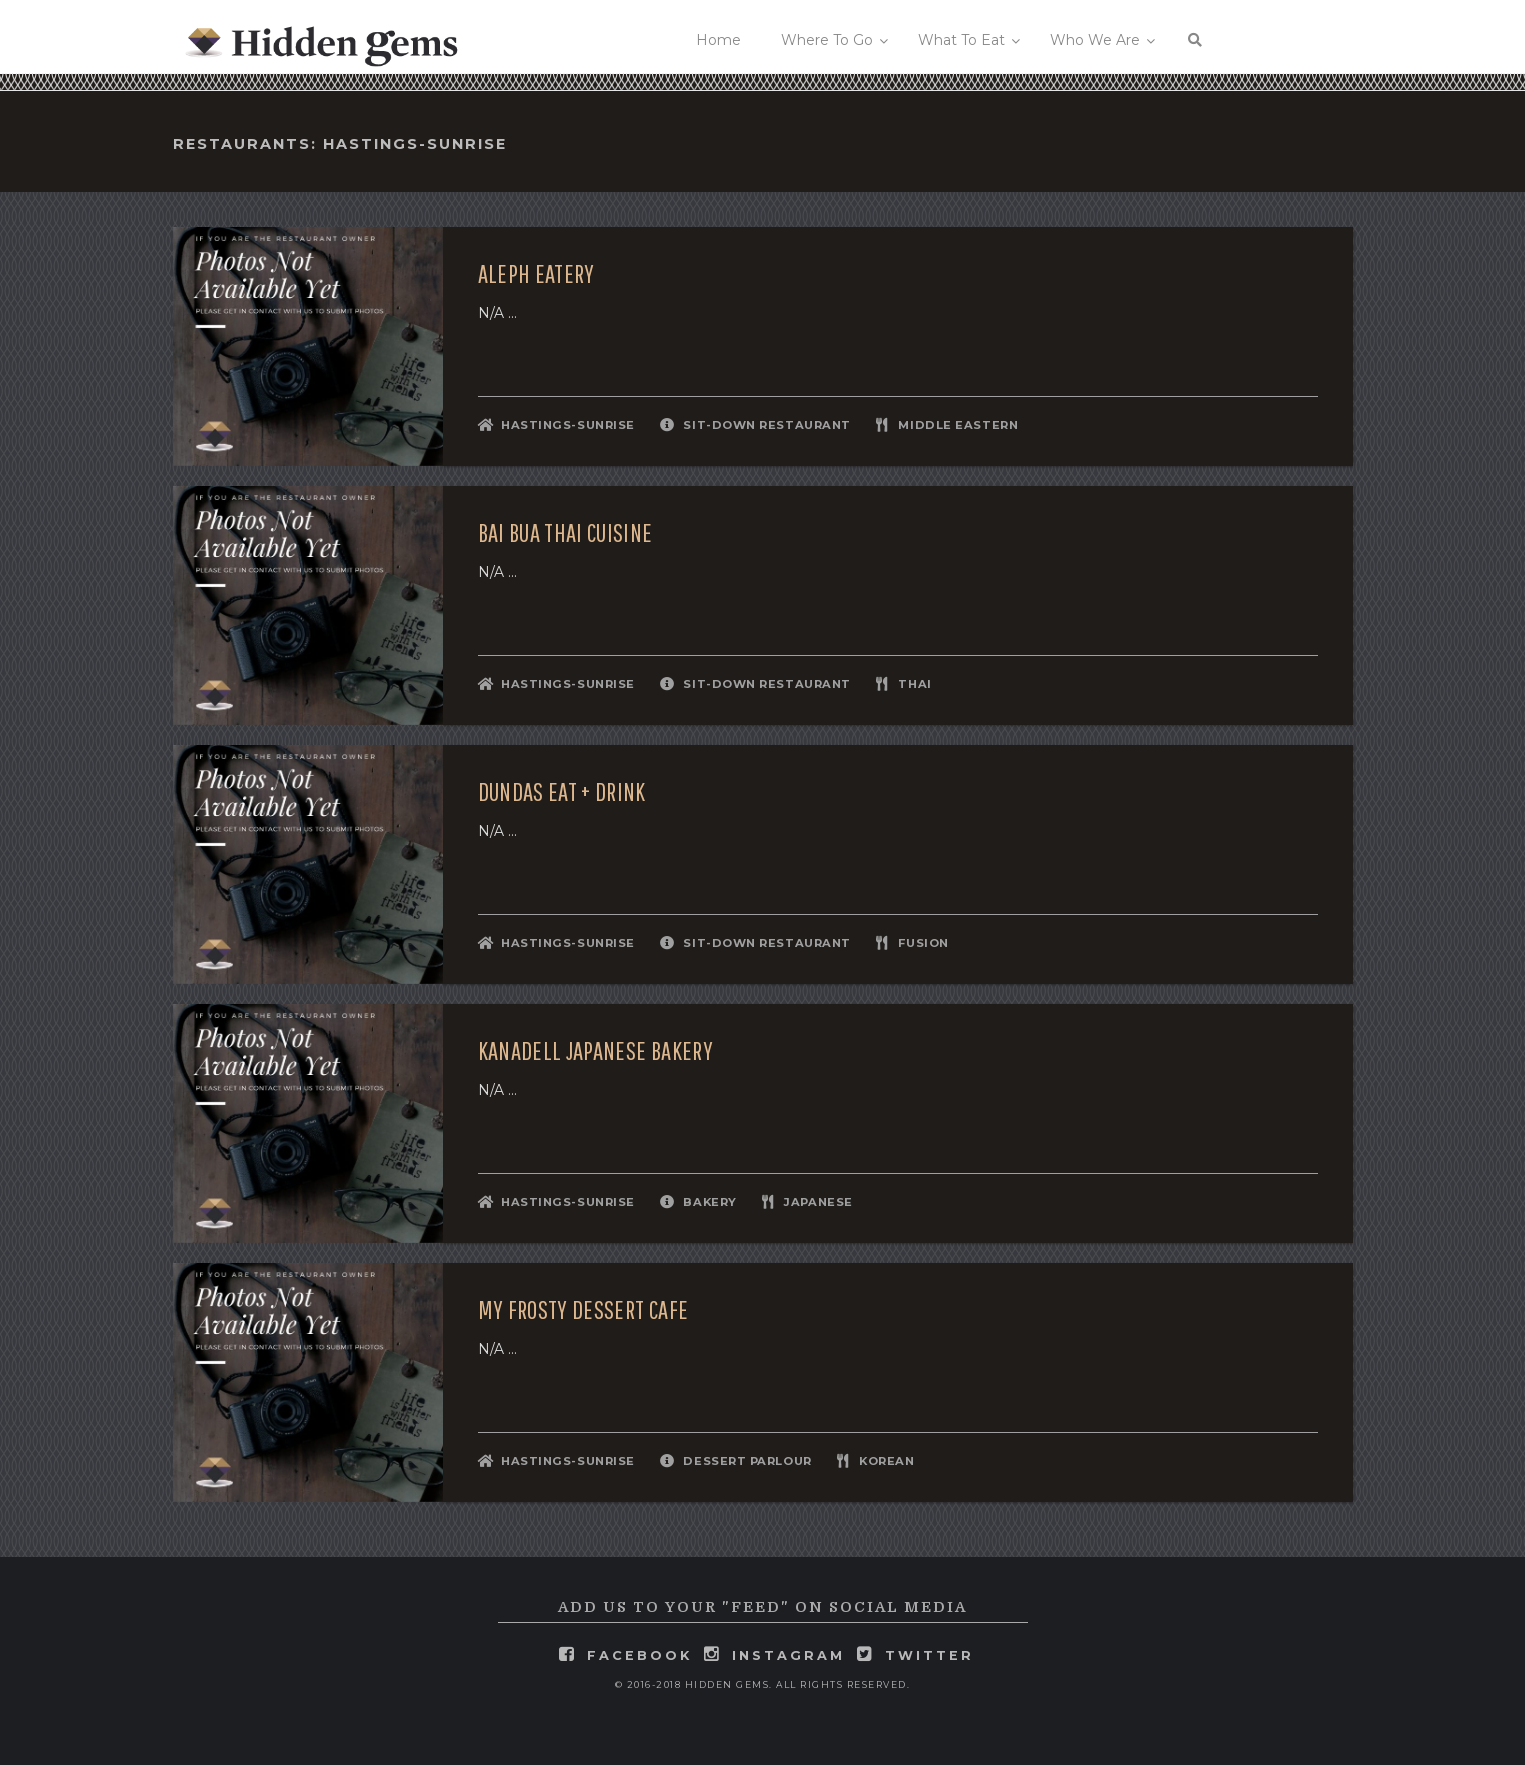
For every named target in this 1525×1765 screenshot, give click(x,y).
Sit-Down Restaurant (766, 425)
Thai (914, 684)
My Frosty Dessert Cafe (583, 1310)
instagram (788, 1655)
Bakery (709, 1202)
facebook (639, 1655)
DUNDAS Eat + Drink (562, 792)
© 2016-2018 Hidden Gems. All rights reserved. (763, 1684)
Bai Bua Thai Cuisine (565, 533)
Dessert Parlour (747, 1461)
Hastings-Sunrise (568, 425)
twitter (929, 1655)
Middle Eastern (958, 425)
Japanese (818, 1202)
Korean (886, 1461)
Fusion (923, 943)
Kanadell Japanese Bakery (595, 1051)
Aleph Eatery (536, 274)
